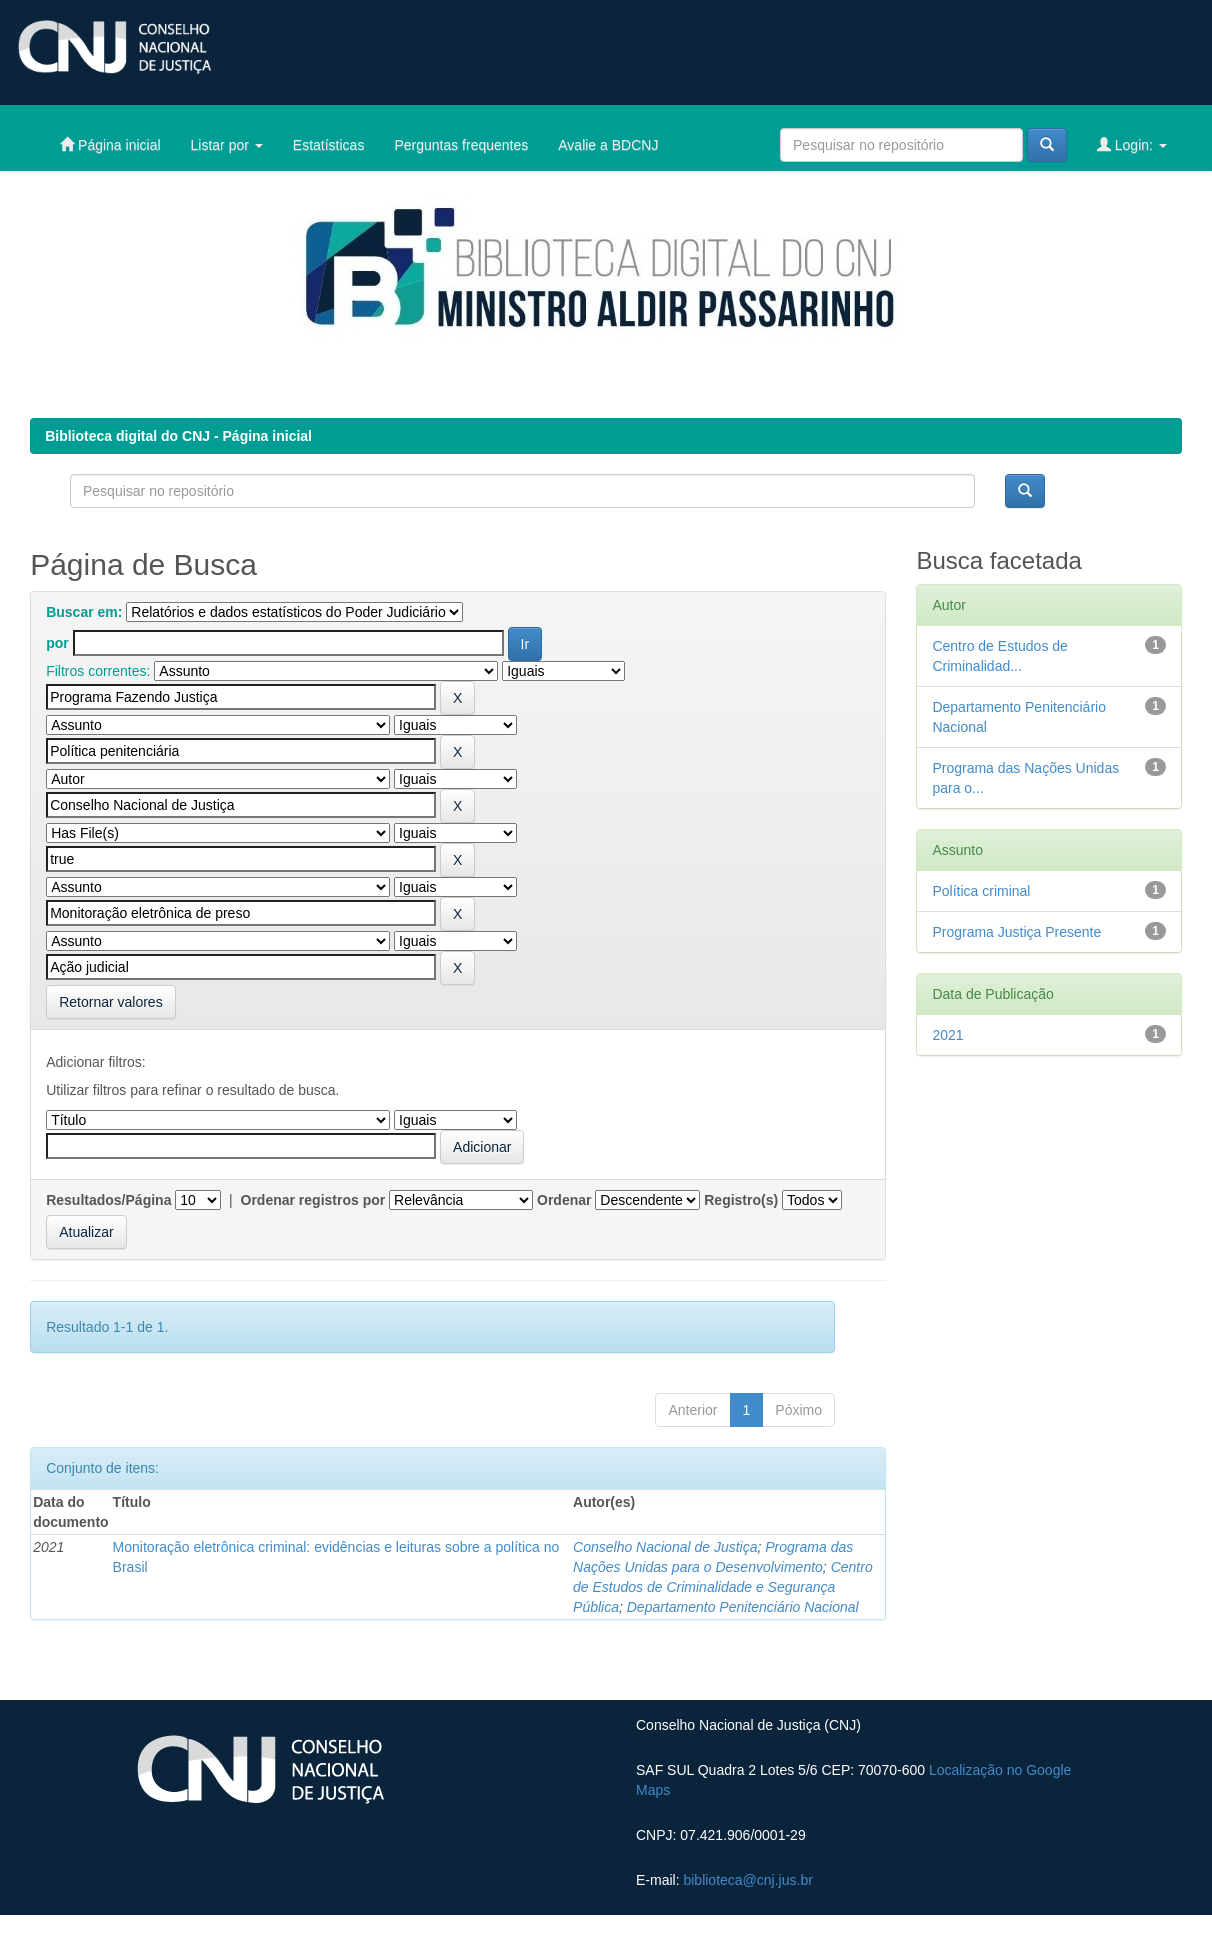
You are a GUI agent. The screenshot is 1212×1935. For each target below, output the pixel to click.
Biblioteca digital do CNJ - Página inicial (178, 436)
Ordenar (564, 1200)
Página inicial (110, 144)
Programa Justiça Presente (1016, 932)
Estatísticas (329, 145)
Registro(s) (741, 1200)
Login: (1132, 144)
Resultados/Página (108, 1200)
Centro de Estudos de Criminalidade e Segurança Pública (723, 1587)
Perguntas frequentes (461, 145)
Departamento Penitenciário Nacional (743, 1607)
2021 (947, 1035)
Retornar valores (111, 1002)
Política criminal (981, 891)
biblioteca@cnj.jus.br (747, 1880)
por (57, 643)
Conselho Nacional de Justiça (665, 1547)
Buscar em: (84, 612)
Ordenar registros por (313, 1200)
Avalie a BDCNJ (608, 145)
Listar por (227, 145)
